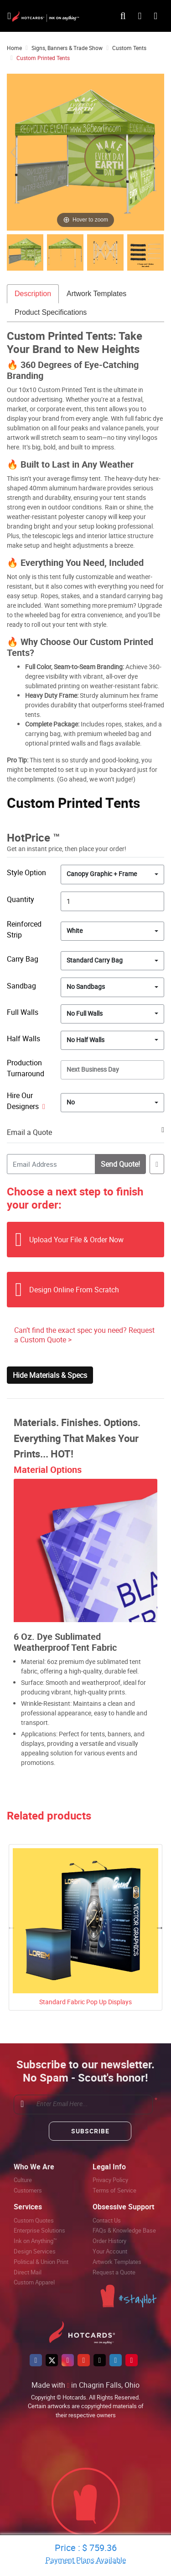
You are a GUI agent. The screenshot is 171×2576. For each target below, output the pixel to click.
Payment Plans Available (86, 2560)
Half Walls (23, 1038)
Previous (11, 1927)
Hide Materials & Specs (50, 1375)
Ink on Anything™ (35, 2241)
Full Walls (22, 1012)
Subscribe (90, 2131)
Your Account (110, 2251)
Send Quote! (119, 1164)
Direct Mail (27, 2272)
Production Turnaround (25, 1068)
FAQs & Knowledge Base (124, 2230)
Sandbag (21, 986)
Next (159, 1927)
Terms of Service (114, 2190)
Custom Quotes (34, 2220)
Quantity (20, 899)
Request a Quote (114, 2272)
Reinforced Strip (24, 929)
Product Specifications (51, 312)
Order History (109, 2241)
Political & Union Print (41, 2262)
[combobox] (112, 874)
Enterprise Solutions (39, 2230)
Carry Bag (22, 959)
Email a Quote (29, 1132)
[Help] (42, 1106)
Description (33, 293)
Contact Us (107, 2220)
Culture (23, 2180)
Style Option (26, 872)
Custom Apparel (34, 2282)
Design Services (35, 2251)
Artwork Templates (96, 293)
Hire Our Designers (26, 1100)
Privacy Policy (110, 2180)
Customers (28, 2190)
